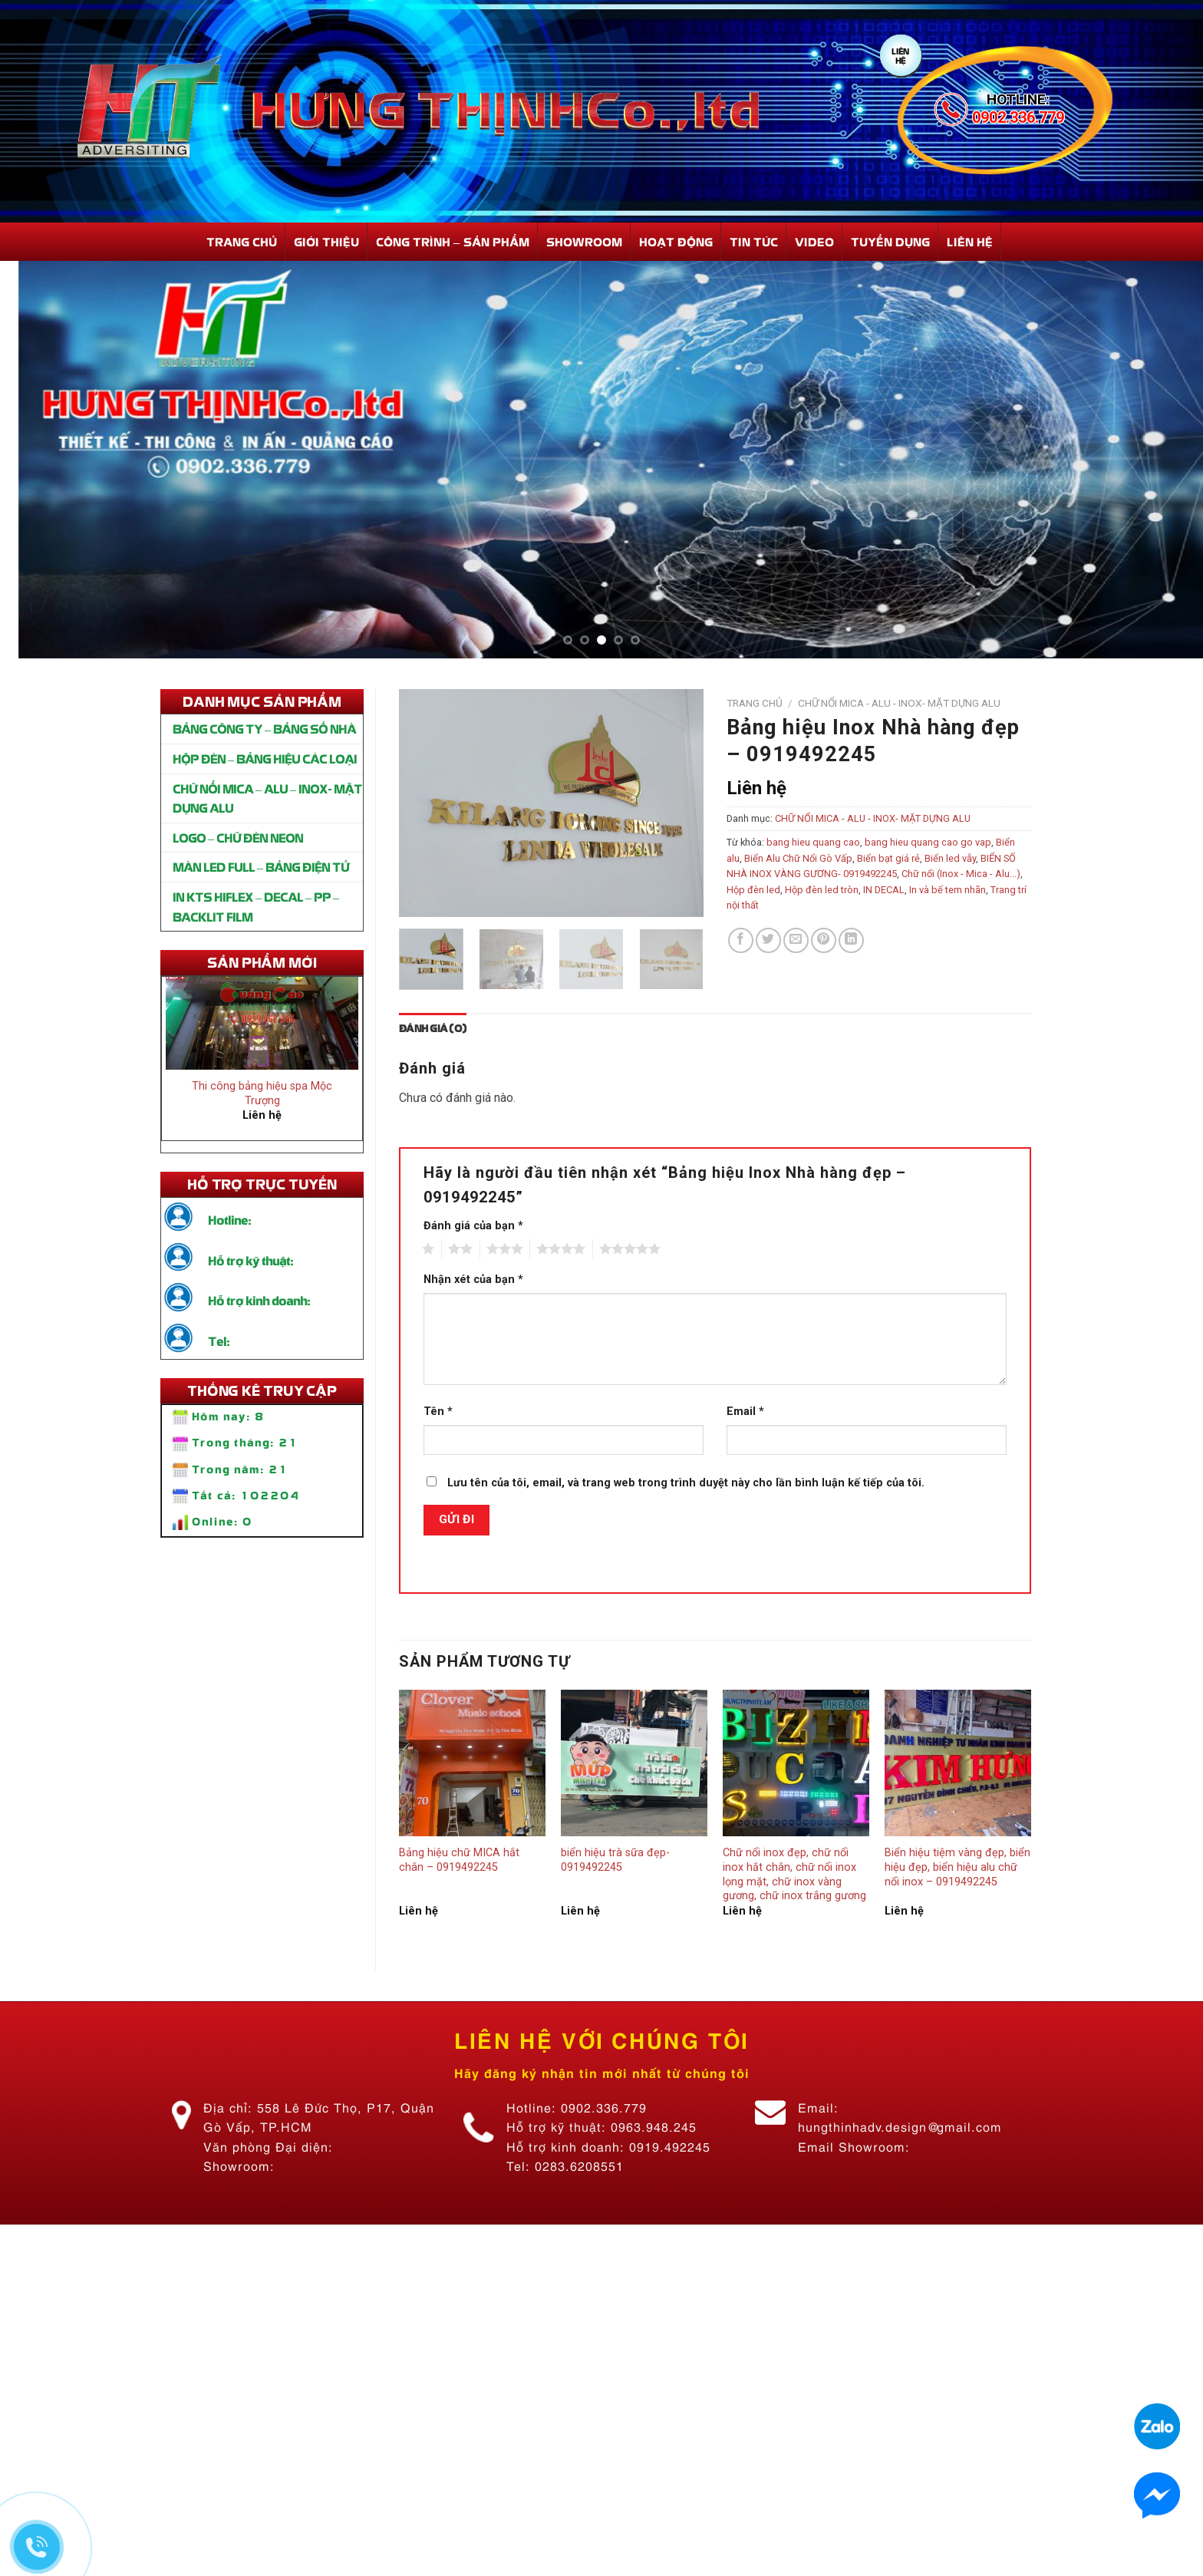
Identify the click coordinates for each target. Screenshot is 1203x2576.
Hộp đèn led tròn (822, 889)
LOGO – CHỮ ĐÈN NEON (238, 837)
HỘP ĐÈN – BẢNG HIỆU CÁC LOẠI (265, 758)
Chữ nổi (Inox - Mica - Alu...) (960, 873)
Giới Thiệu (326, 241)
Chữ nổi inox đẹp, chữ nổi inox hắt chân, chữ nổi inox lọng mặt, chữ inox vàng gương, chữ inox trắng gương (794, 1874)
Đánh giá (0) (432, 1027)
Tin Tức (754, 241)
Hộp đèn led (753, 889)
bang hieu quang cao (813, 842)
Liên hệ (970, 241)
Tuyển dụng (890, 241)
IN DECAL (884, 889)
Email (745, 1411)
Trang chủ (755, 703)
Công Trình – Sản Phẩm (452, 241)
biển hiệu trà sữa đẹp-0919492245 (615, 1860)
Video (814, 241)
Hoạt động (676, 241)
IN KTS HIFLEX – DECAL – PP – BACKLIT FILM (256, 906)
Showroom (584, 241)
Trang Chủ (241, 241)
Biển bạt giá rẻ (888, 858)
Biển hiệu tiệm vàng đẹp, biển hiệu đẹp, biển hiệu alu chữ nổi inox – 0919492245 (957, 1867)
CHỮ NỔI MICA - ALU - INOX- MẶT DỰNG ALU (899, 703)
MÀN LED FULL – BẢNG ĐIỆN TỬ (261, 866)
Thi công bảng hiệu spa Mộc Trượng (262, 1099)
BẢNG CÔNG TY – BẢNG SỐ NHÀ (264, 728)
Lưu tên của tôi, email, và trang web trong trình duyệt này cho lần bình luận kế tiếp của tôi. (685, 1482)
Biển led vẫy (950, 858)
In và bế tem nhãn (947, 889)
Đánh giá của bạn (473, 1225)
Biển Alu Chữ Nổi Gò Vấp (798, 858)
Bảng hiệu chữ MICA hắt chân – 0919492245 (459, 1860)
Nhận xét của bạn (473, 1279)
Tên (438, 1411)
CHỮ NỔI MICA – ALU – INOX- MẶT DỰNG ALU (267, 798)
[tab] (432, 1028)
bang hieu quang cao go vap (928, 842)
